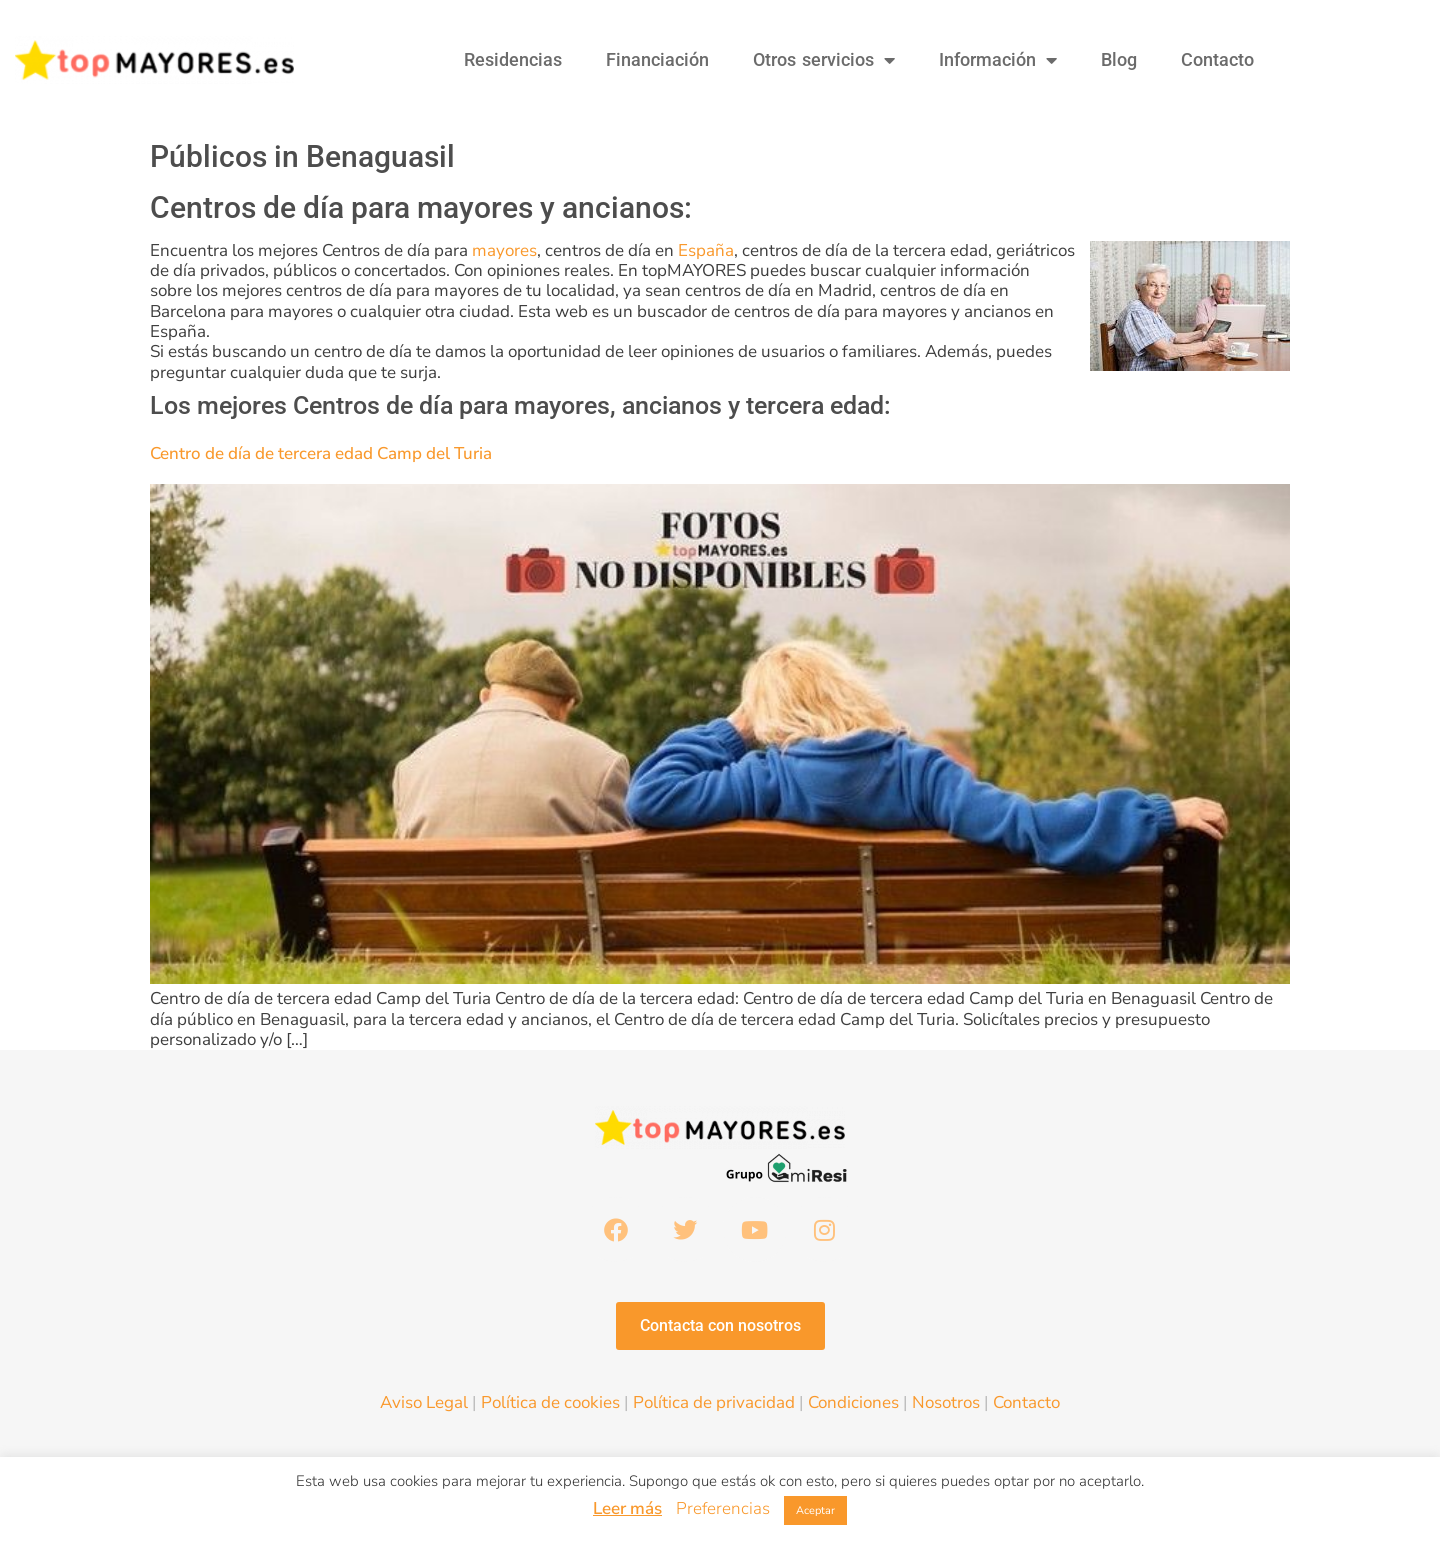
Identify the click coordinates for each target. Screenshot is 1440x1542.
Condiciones (853, 1404)
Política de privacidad (714, 1404)
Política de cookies (550, 1404)
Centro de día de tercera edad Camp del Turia (321, 453)
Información (998, 60)
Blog (1119, 59)
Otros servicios (824, 60)
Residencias (513, 59)
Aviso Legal (424, 1404)
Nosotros (946, 1404)
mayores (504, 250)
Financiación (657, 59)
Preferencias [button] (723, 1508)
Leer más (627, 1508)
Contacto (1217, 59)
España (706, 250)
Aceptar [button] (815, 1510)
